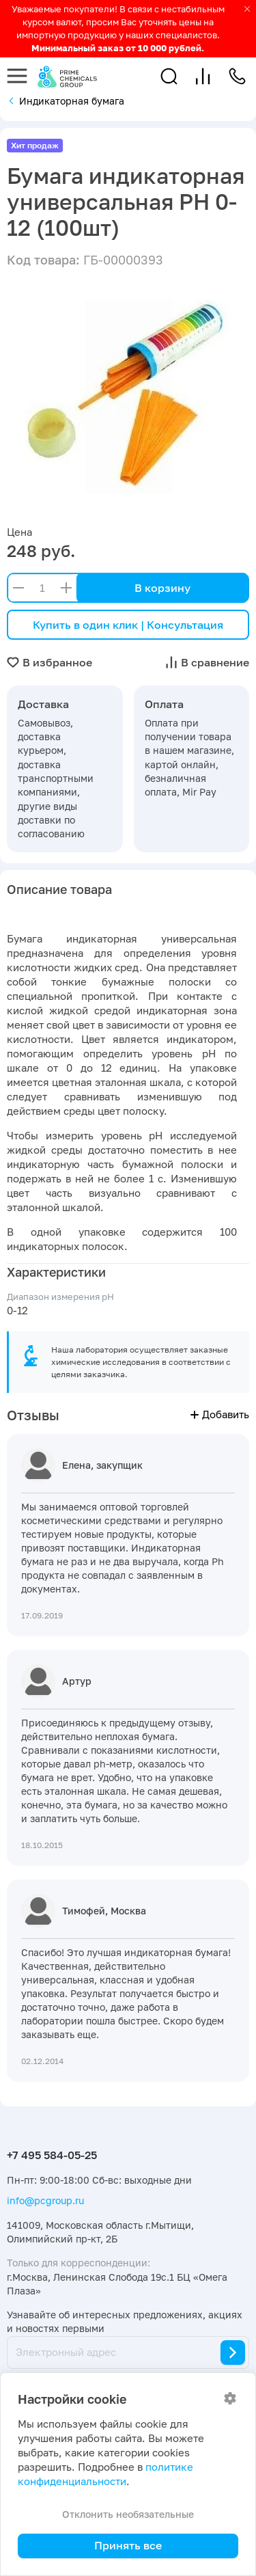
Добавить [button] (219, 1414)
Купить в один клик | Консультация (128, 625)
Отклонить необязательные (128, 2514)
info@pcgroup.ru (45, 2200)
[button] (169, 76)
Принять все (128, 2545)
